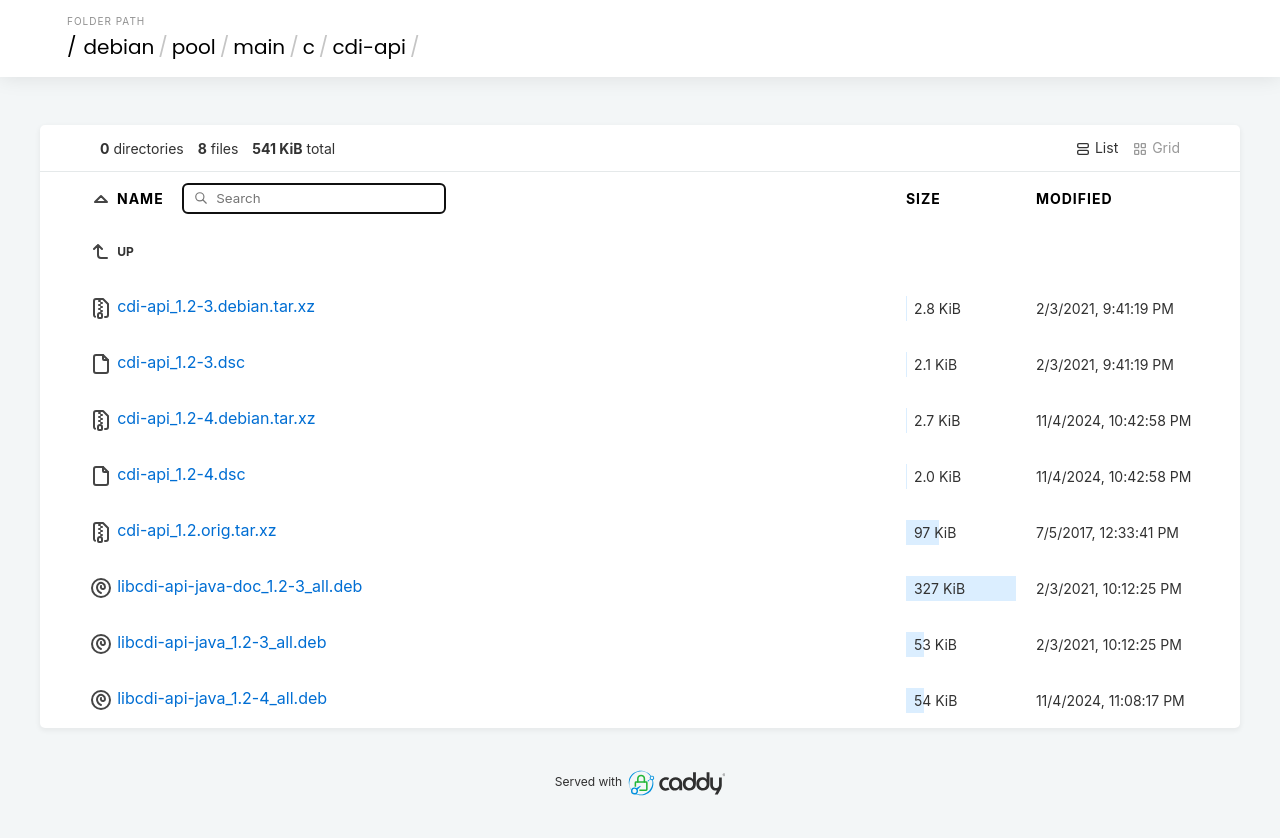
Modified (1074, 198)
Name (142, 197)
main (259, 47)
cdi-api (369, 47)
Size (923, 198)
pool (194, 47)
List (1096, 148)
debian (119, 47)
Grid (1156, 148)
